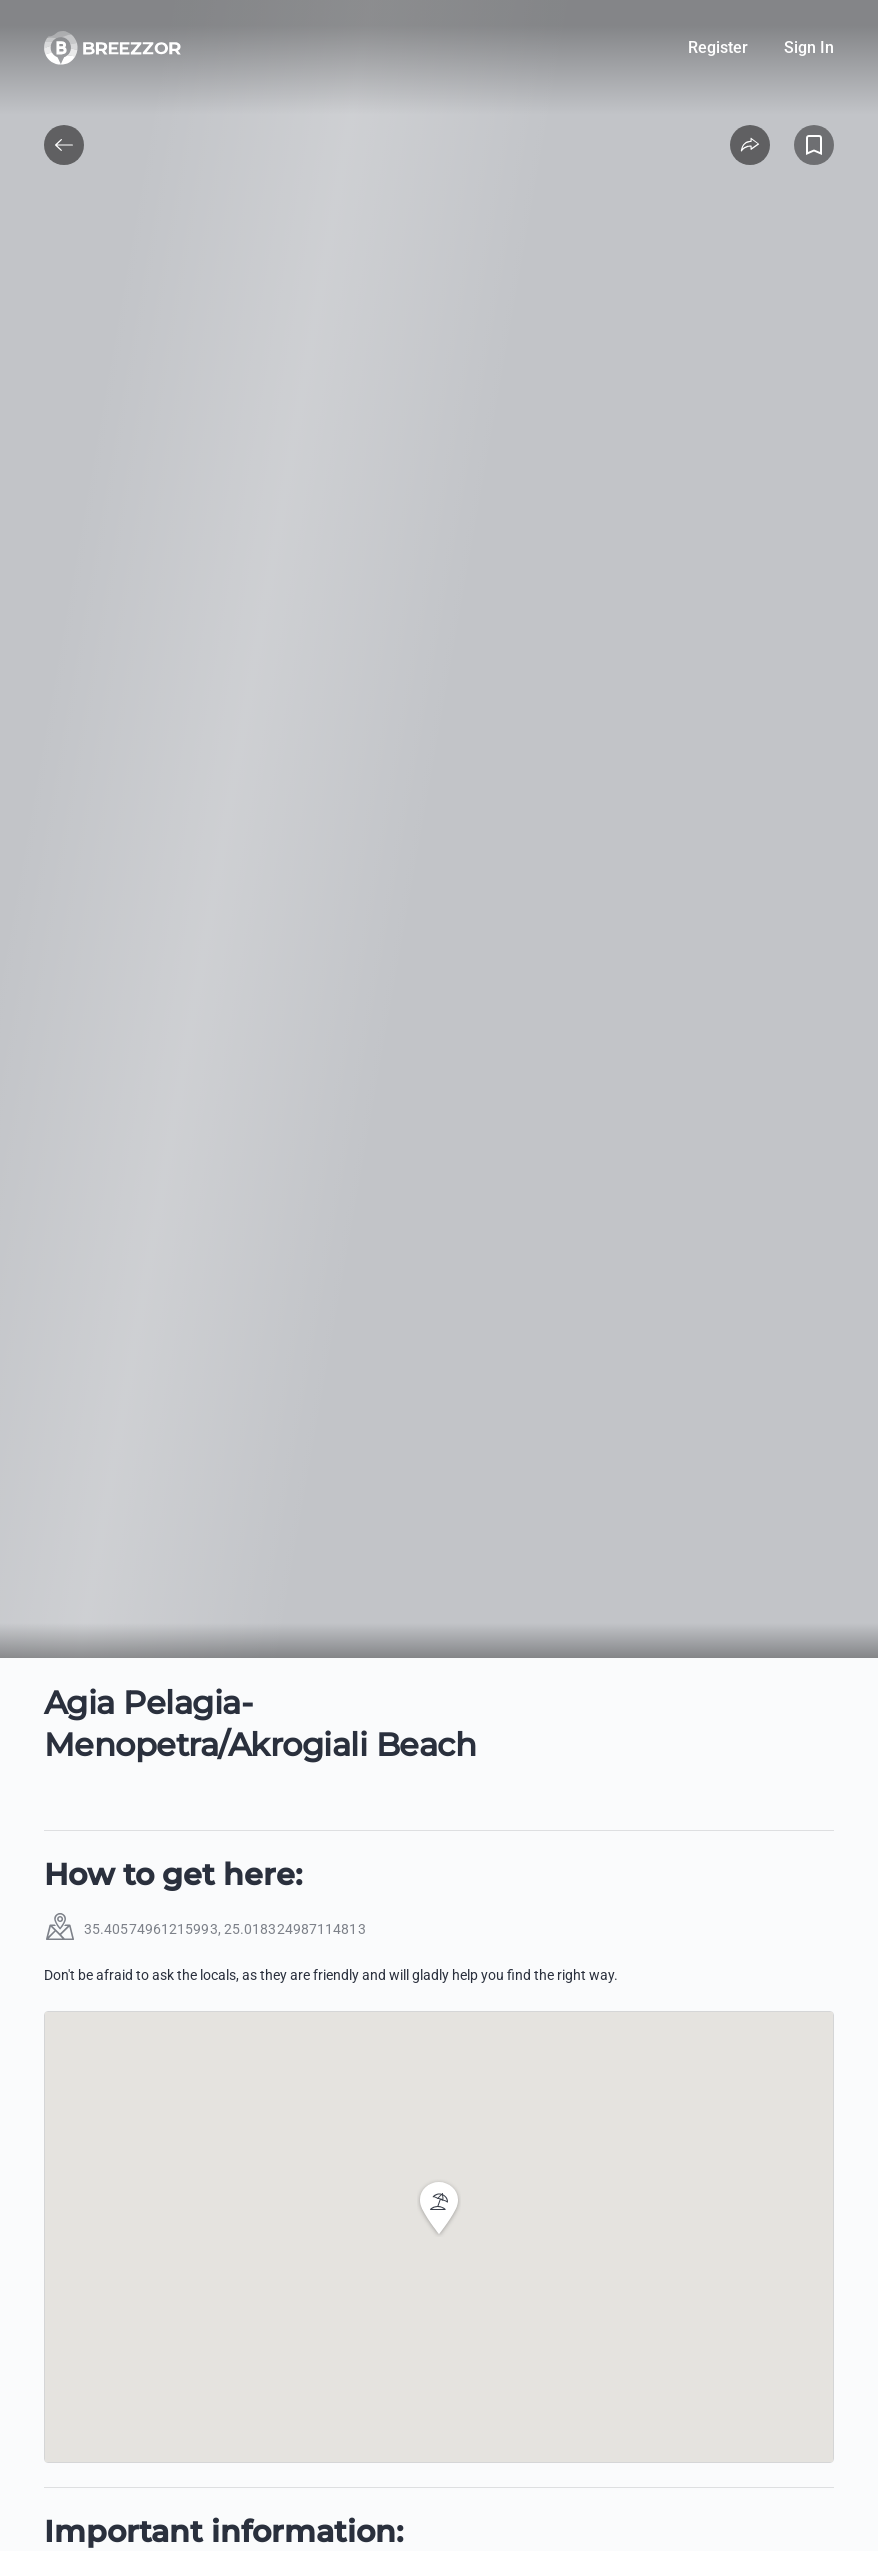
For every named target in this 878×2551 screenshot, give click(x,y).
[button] (439, 2208)
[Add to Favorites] (814, 145)
